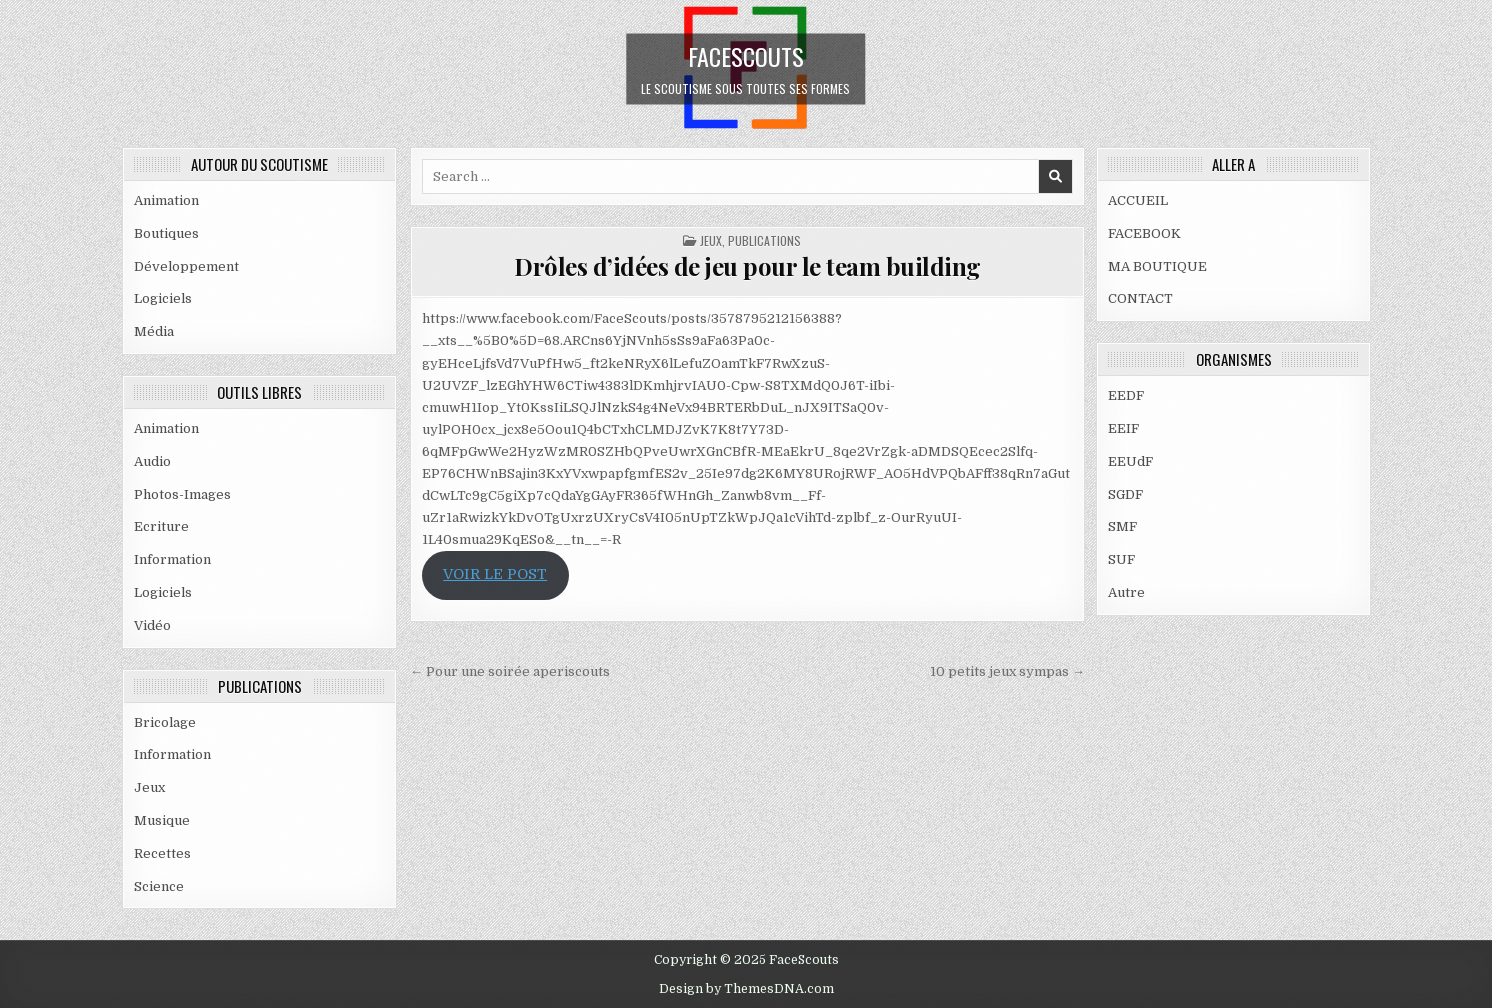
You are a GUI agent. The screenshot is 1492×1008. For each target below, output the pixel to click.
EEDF (1126, 395)
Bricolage (165, 722)
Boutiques (166, 233)
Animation (166, 200)
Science (159, 886)
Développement (186, 266)
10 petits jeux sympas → (1007, 671)
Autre (1126, 592)
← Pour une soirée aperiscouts (510, 671)
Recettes (162, 853)
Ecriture (161, 526)
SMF (1122, 526)
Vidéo (152, 625)
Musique (162, 820)
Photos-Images (182, 494)
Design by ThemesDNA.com (746, 989)
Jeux (149, 787)
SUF (1121, 559)
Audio (152, 461)
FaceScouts (746, 55)
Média (154, 331)
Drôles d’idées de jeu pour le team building (747, 266)
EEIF (1123, 428)
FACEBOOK (1144, 233)
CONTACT (1140, 298)
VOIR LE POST (495, 574)
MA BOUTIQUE (1157, 266)
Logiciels (163, 298)
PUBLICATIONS (764, 240)
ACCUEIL (1138, 200)
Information (172, 559)
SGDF (1125, 494)
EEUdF (1130, 461)
